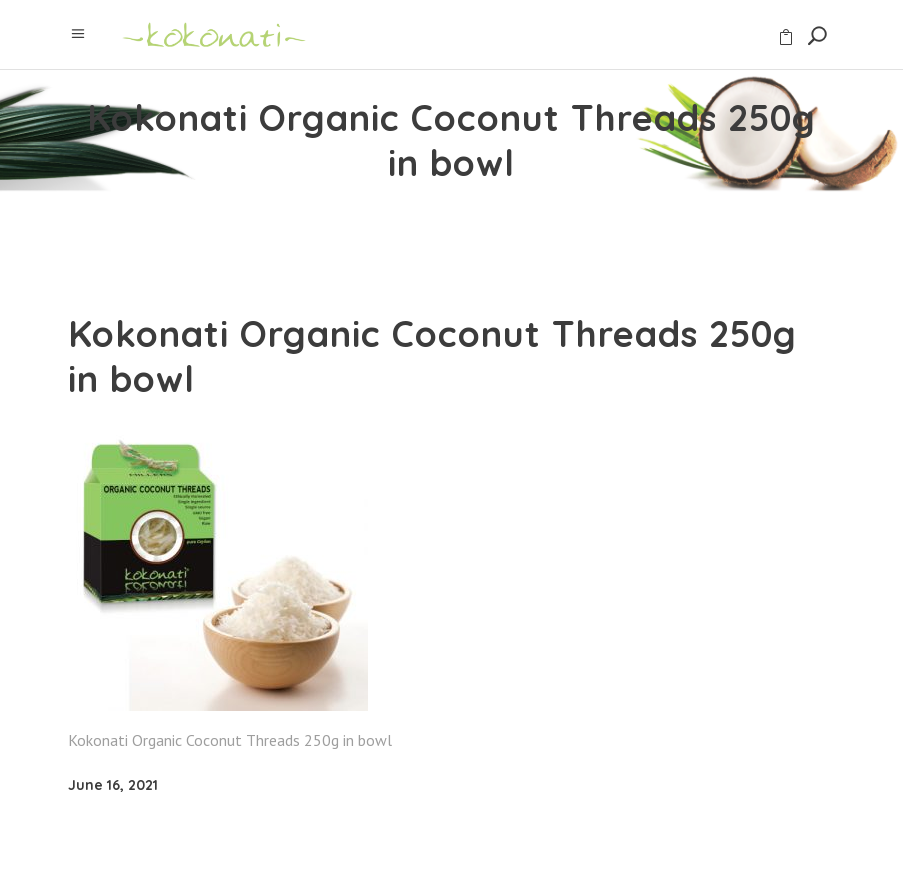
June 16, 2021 (113, 785)
